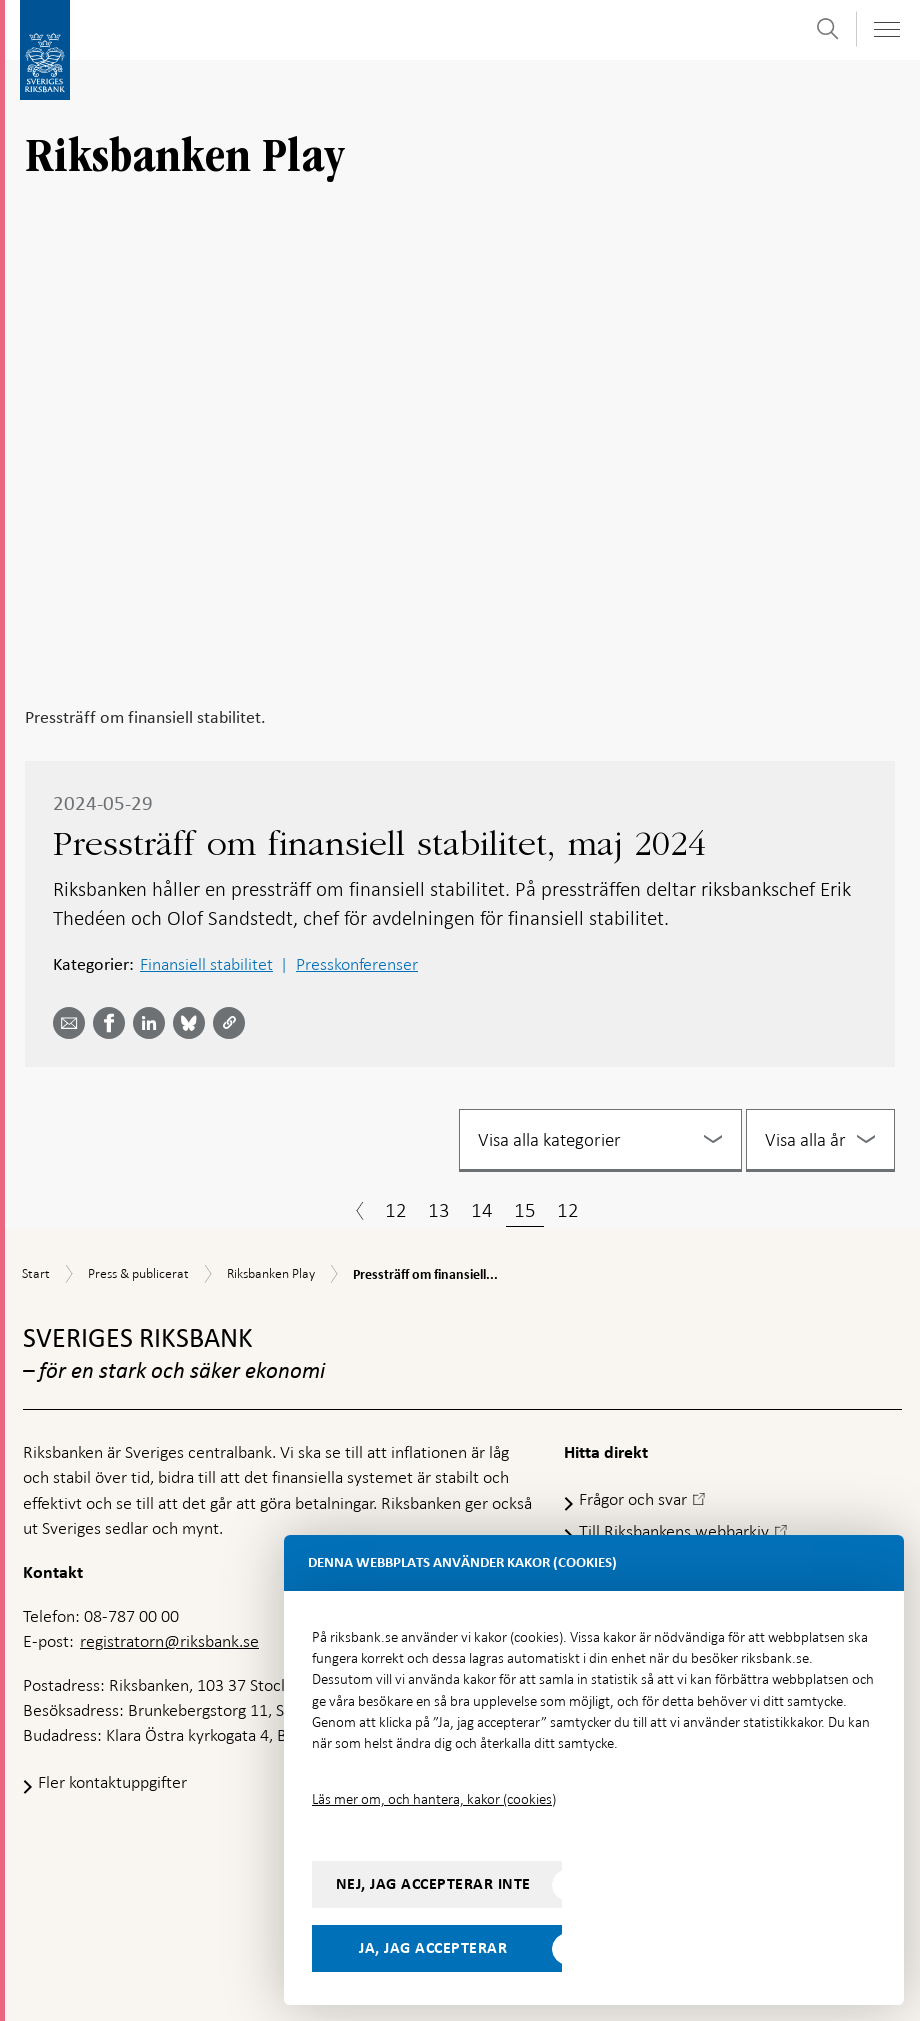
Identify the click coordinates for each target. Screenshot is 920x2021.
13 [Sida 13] (439, 1210)
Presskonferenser (357, 964)
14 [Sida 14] (482, 1210)
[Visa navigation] (886, 29)
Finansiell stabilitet (206, 964)
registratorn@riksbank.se (169, 1641)
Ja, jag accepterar (433, 1948)
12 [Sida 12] (396, 1210)
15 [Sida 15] (525, 1210)
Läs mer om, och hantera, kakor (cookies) (434, 1799)
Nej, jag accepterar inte (433, 1884)
